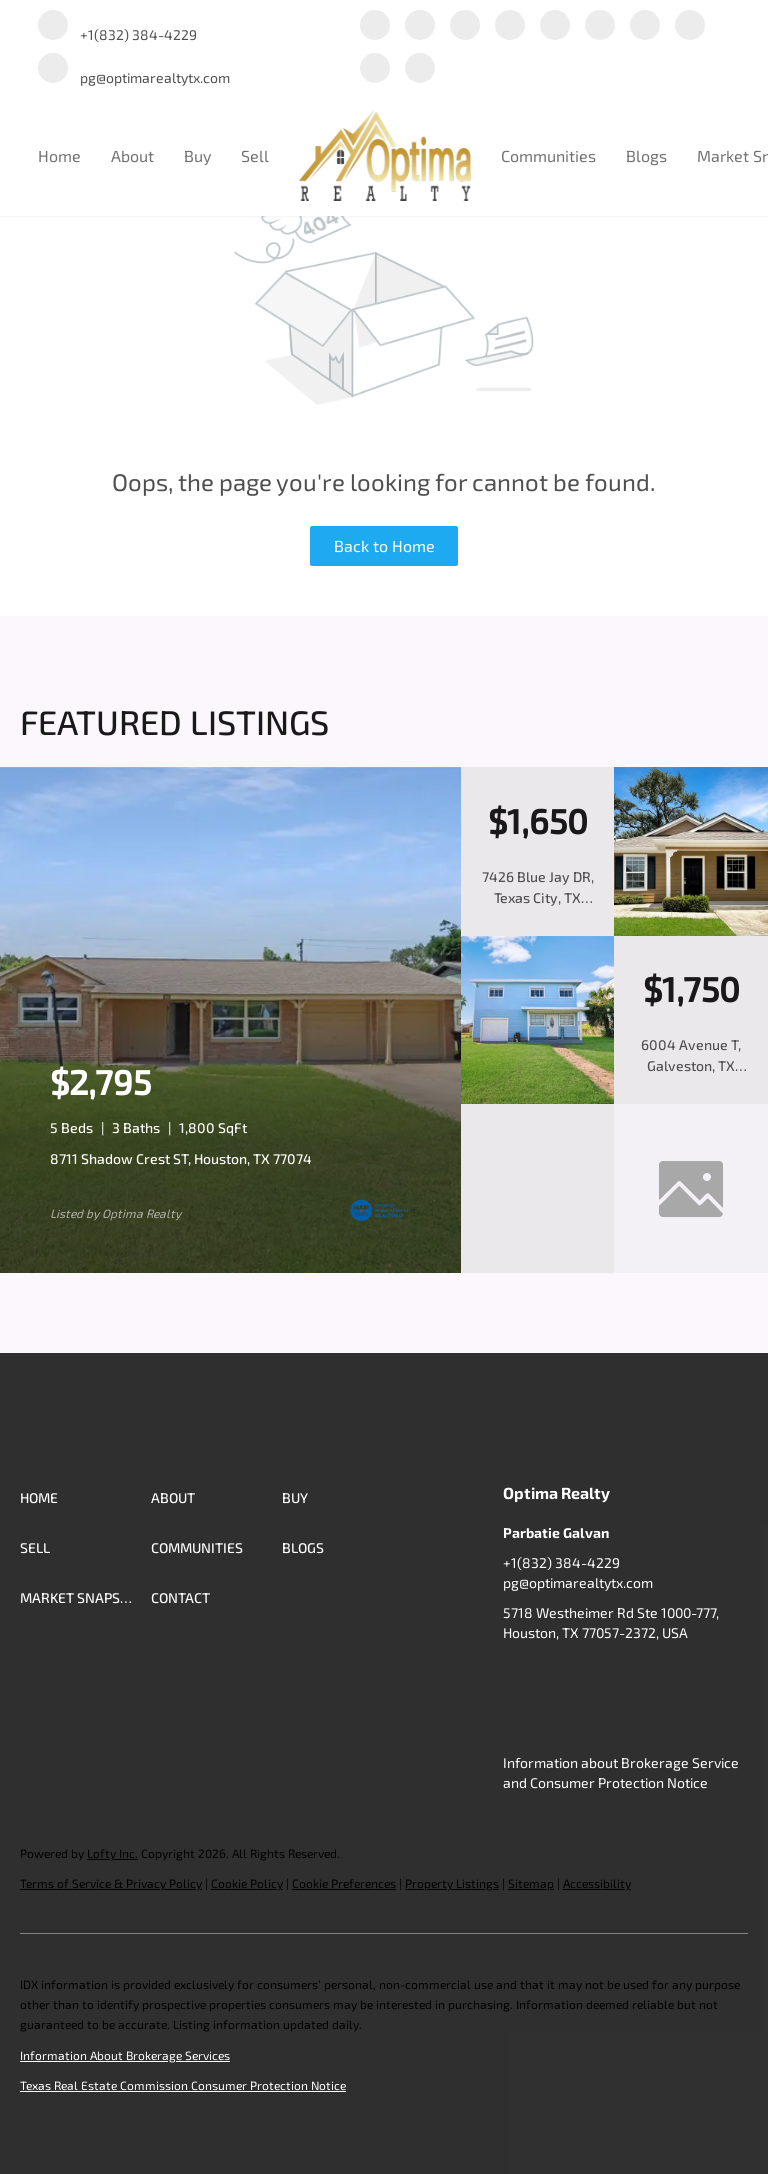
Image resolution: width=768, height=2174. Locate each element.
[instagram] (600, 26)
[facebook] (375, 26)
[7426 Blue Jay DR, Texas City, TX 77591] (691, 931)
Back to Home (384, 545)
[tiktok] (690, 26)
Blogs (646, 155)
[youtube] (645, 26)
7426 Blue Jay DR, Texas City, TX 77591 (538, 897)
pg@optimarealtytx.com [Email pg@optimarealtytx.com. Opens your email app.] (578, 1582)
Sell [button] (255, 155)
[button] (85, 1498)
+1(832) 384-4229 (561, 1562)
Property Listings (452, 1883)
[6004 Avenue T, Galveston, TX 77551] (538, 1099)
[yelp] (555, 26)
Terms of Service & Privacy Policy (111, 1883)
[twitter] (465, 26)
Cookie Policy (247, 1883)
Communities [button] (548, 155)
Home (59, 155)
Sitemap (531, 1883)
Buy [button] (197, 155)
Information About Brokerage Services (125, 2055)
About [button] (132, 155)
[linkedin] (420, 26)
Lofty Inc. (112, 1853)
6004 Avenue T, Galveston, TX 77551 (691, 1065)
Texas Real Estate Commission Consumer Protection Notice (183, 2085)
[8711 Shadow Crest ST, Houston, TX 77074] (230, 1268)
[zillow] (510, 26)
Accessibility (597, 1883)
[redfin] (420, 69)
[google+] (375, 69)
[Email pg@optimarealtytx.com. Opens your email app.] (134, 69)
